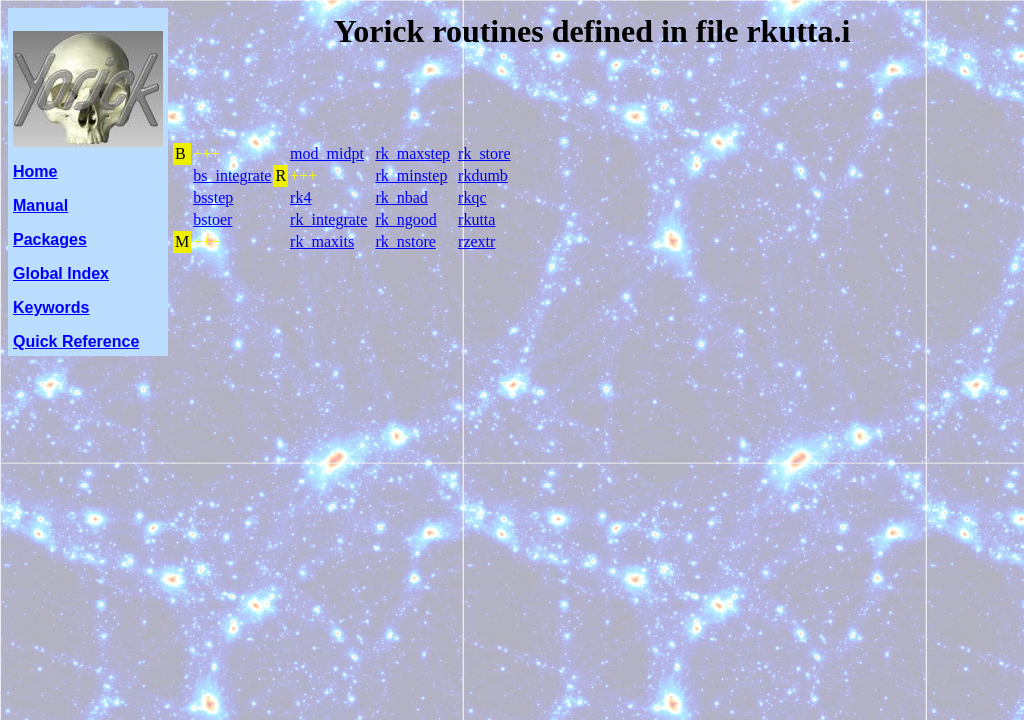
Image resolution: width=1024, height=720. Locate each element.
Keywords (51, 307)
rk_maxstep (412, 153)
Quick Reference (76, 341)
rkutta (476, 219)
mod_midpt (327, 153)
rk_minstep (411, 175)
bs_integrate (232, 175)
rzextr (476, 241)
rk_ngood (405, 219)
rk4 (300, 197)
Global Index (61, 273)
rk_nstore (405, 241)
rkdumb (483, 175)
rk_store (484, 153)
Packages (50, 239)
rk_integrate (328, 219)
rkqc (472, 197)
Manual (40, 205)
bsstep (213, 197)
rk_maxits (322, 241)
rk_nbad (401, 197)
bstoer (212, 219)
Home (35, 171)
